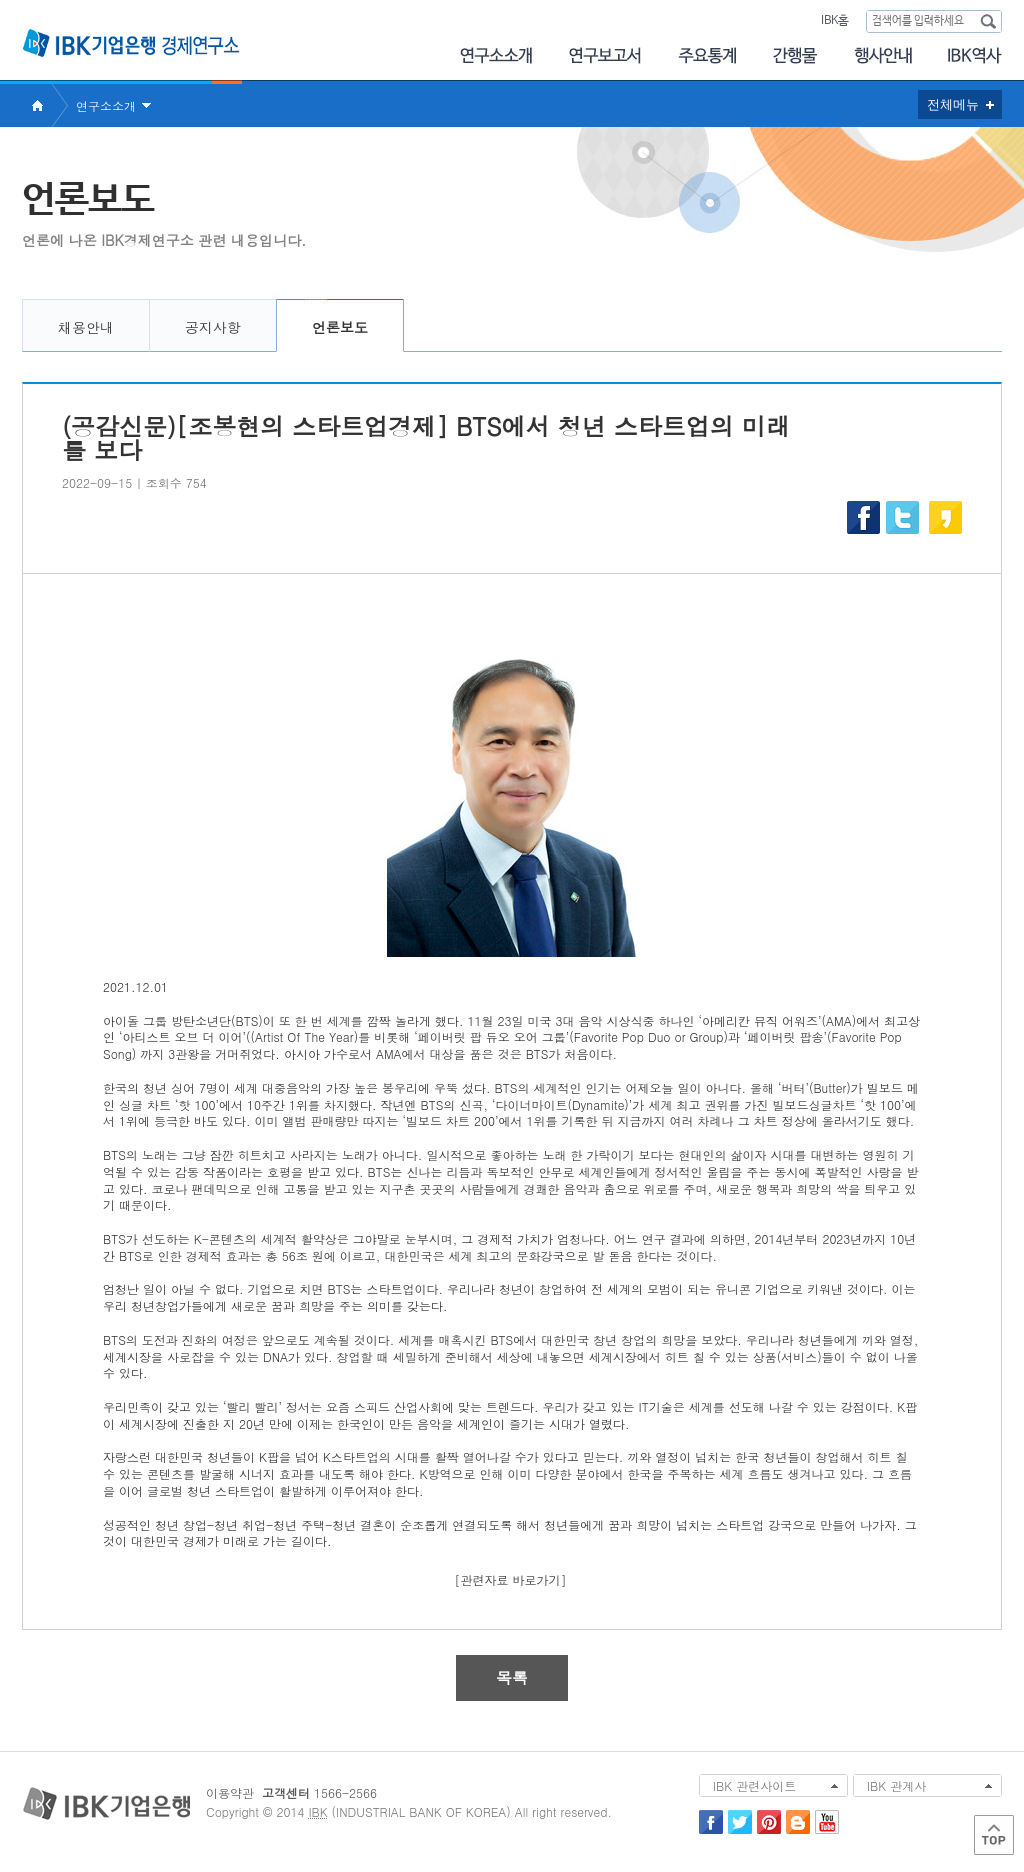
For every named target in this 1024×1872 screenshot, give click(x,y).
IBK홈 (834, 21)
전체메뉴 (953, 104)
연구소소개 (495, 55)
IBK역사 (975, 55)
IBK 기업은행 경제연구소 (131, 43)
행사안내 (883, 55)
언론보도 (340, 327)
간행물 (795, 55)
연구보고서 (605, 55)
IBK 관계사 (896, 1785)
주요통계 (707, 55)
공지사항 (213, 327)
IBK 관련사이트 (754, 1785)
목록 (512, 1677)
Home (37, 105)
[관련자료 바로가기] (511, 1579)
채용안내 (86, 327)
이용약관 (230, 1792)
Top (994, 1835)
